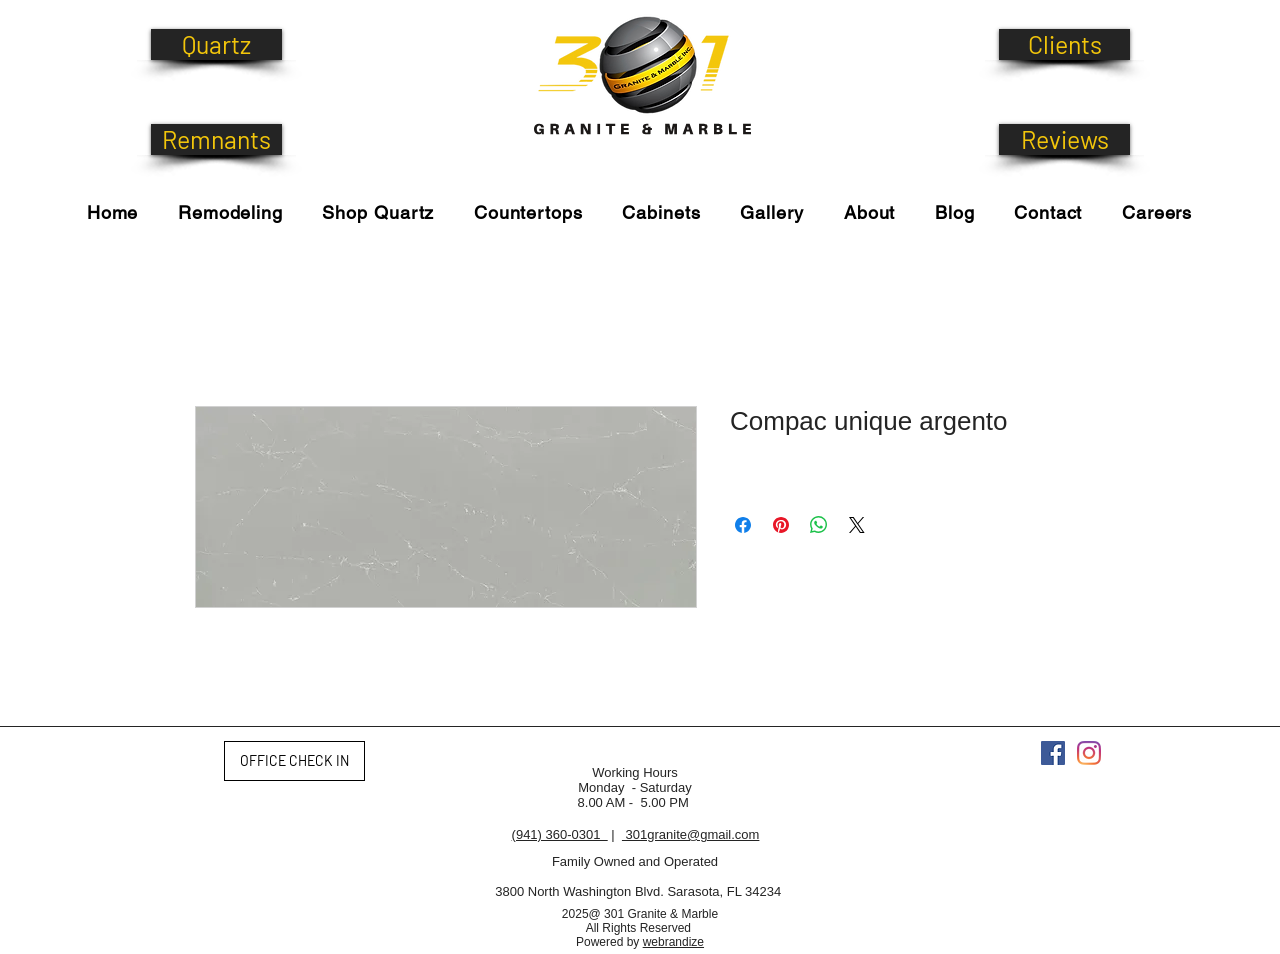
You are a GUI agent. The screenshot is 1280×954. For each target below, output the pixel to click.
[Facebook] (1053, 753)
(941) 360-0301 (560, 834)
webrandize (673, 942)
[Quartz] (216, 44)
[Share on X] (857, 525)
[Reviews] (1064, 139)
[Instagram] (1089, 753)
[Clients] (1064, 44)
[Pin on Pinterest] (781, 525)
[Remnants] (216, 139)
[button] (378, 212)
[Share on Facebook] (743, 525)
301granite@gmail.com (690, 834)
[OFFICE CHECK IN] (294, 761)
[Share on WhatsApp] (819, 525)
